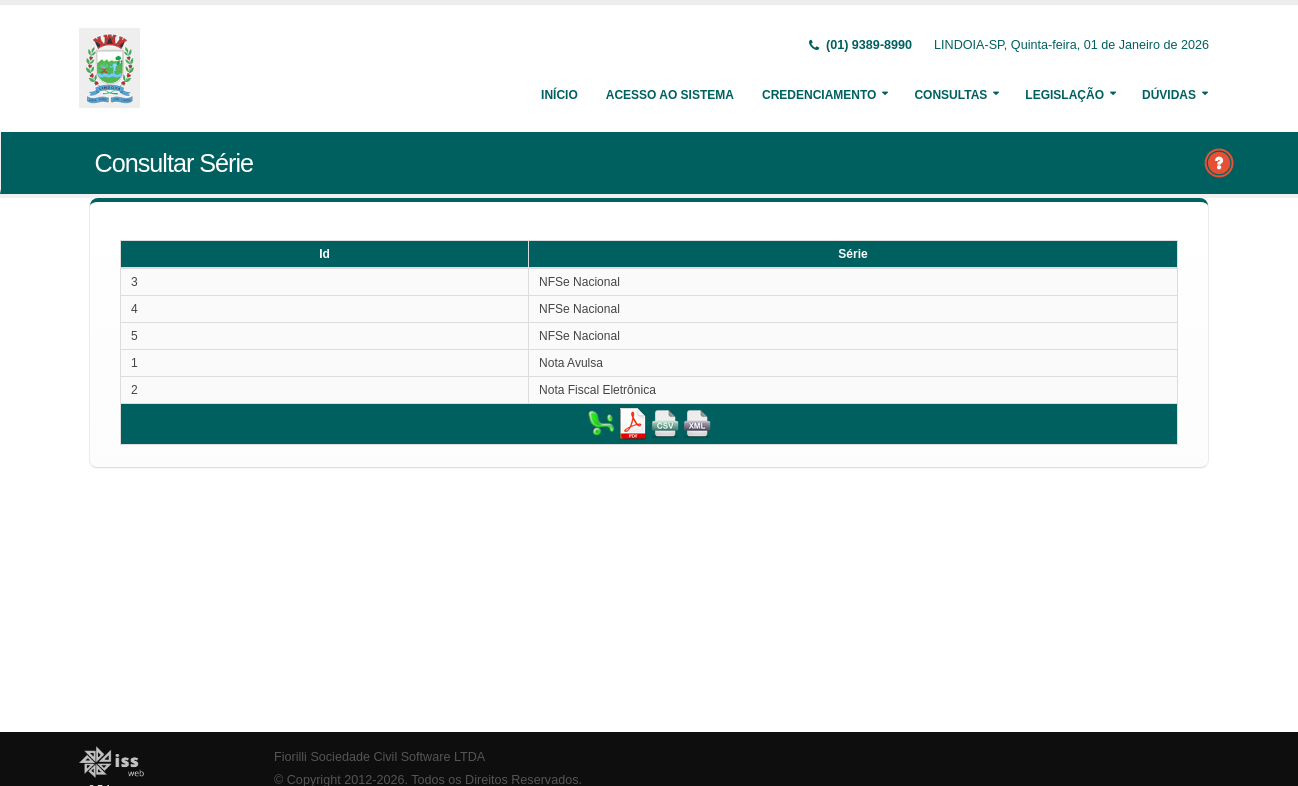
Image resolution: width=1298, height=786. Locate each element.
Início (559, 95)
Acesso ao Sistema (670, 95)
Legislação (1064, 95)
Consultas (950, 95)
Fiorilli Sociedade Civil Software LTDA (379, 757)
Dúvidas (1169, 95)
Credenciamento (819, 95)
